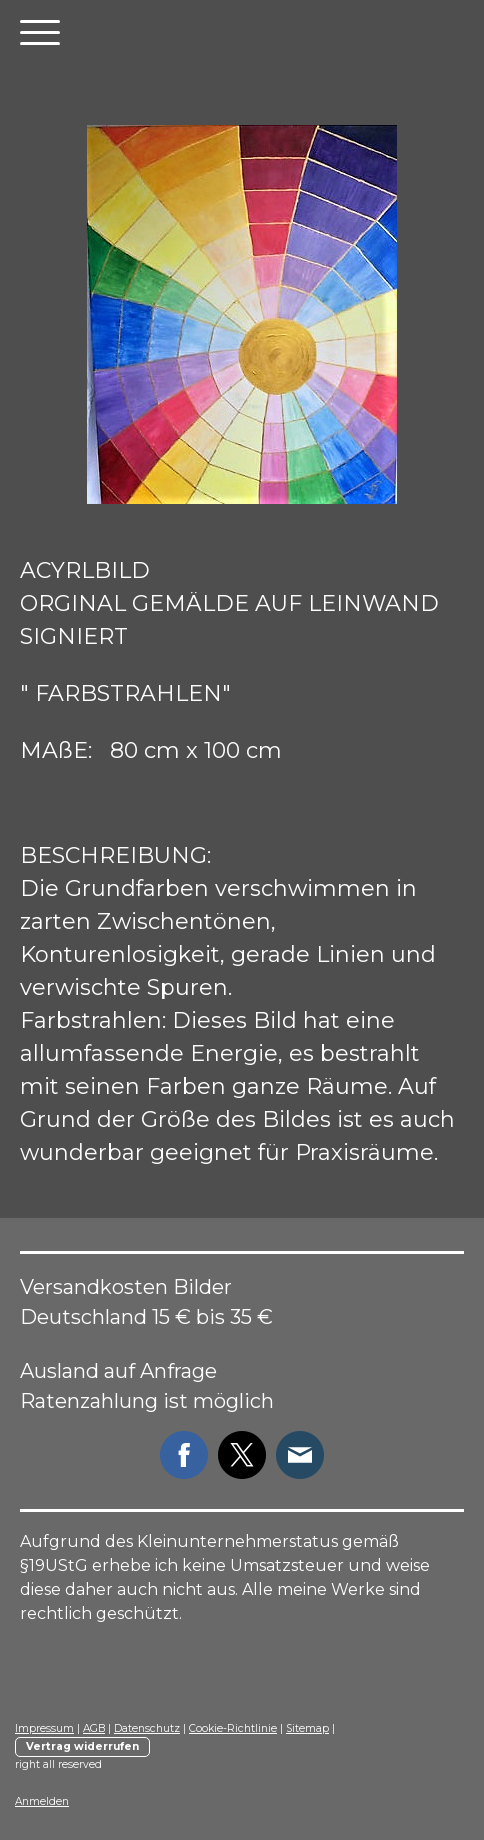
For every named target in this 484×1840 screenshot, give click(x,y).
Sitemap (307, 1728)
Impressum (44, 1728)
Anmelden (42, 1801)
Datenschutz (147, 1728)
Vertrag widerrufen (82, 1746)
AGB (94, 1728)
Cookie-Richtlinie (233, 1728)
